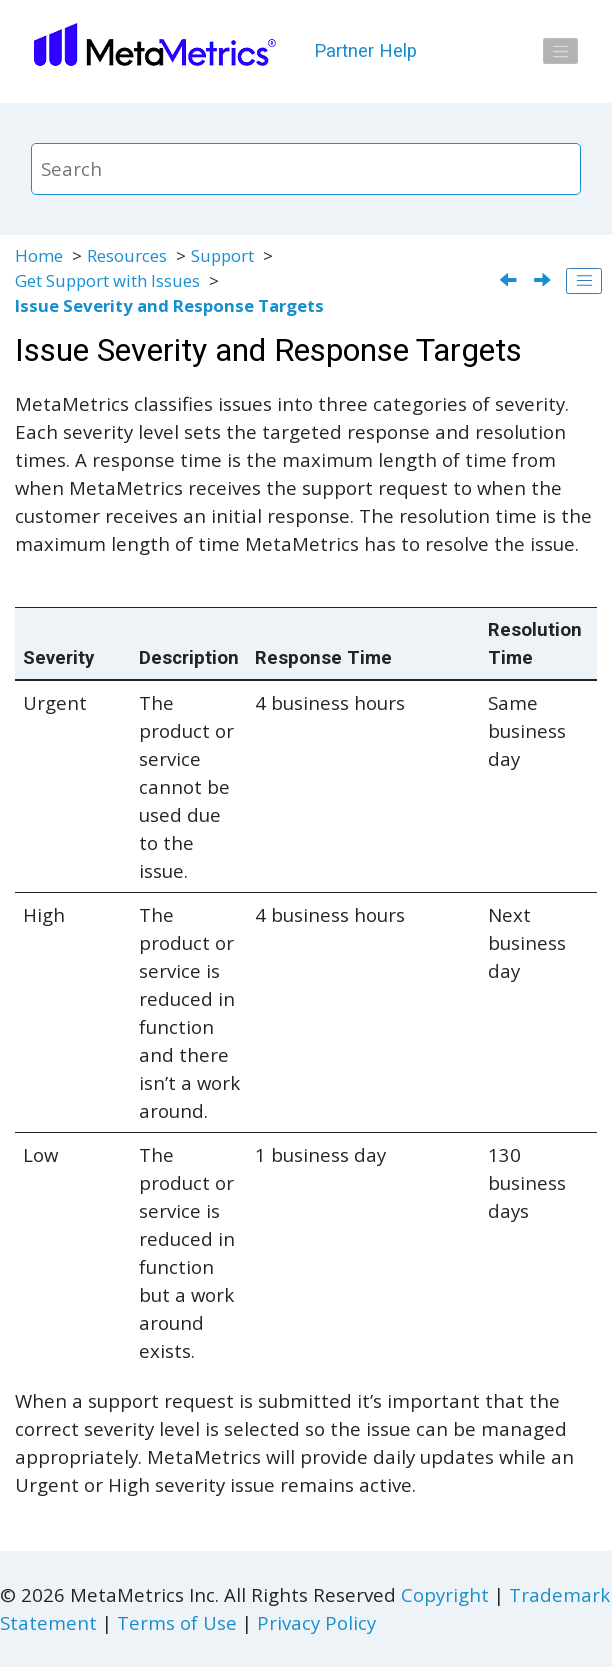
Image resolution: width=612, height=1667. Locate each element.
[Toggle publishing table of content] (584, 281)
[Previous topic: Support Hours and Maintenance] (510, 281)
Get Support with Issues (107, 280)
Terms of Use (177, 1622)
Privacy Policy (316, 1622)
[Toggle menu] (561, 51)
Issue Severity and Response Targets (169, 305)
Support (222, 255)
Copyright (445, 1594)
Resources (127, 255)
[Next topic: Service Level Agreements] (544, 281)
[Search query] (306, 169)
